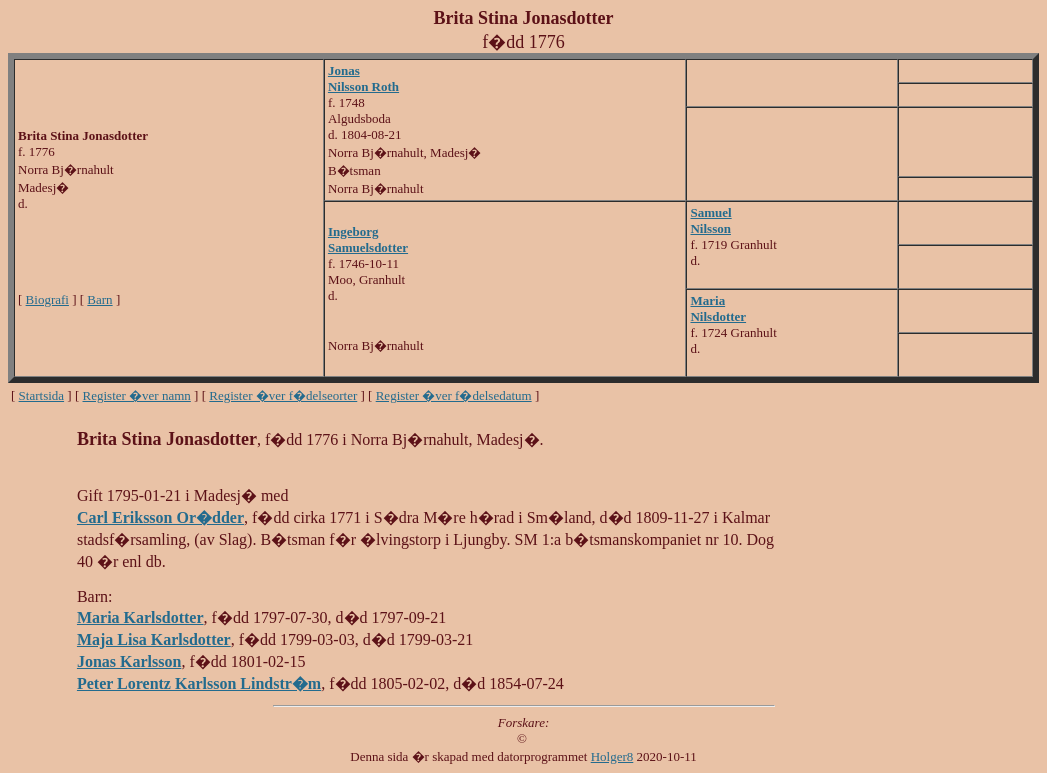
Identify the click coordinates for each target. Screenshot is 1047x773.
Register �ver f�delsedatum (454, 395)
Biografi (47, 299)
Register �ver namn (137, 395)
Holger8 (612, 756)
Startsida (42, 395)
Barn (99, 299)
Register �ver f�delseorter (283, 395)
